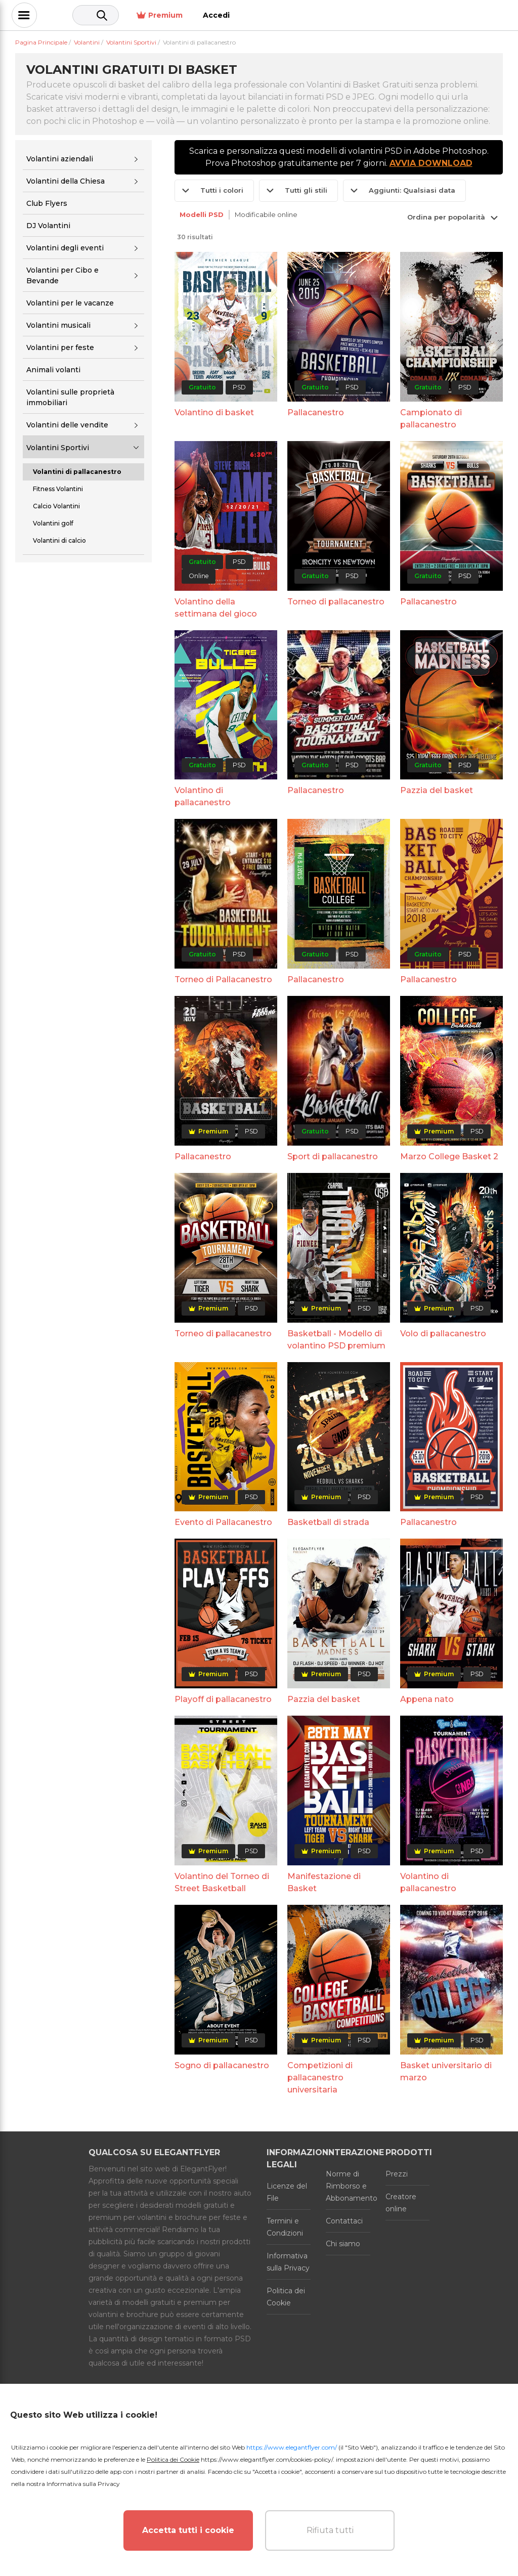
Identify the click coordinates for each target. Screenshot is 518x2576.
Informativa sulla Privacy (288, 2262)
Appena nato (427, 1699)
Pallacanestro (315, 412)
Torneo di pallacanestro (335, 601)
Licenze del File (287, 2192)
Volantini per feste (60, 347)
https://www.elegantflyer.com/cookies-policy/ (267, 2459)
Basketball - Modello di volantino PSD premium (336, 1339)
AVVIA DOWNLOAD (431, 163)
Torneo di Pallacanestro (223, 979)
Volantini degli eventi (65, 247)
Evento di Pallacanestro (223, 1522)
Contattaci (344, 2220)
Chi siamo (343, 2243)
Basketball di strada (328, 1522)
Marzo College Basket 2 (449, 1156)
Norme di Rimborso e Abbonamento (348, 2186)
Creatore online (400, 2202)
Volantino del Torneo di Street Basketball (222, 1882)
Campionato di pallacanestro (431, 418)
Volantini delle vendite (67, 424)
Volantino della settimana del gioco (216, 608)
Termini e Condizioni (285, 2227)
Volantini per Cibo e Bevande (62, 275)
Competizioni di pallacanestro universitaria (320, 2077)
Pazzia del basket (436, 790)
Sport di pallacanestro (332, 1156)
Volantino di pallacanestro (203, 796)
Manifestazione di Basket (324, 1882)
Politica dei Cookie (286, 2296)
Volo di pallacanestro (443, 1333)
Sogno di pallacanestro (222, 2065)
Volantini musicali (58, 325)
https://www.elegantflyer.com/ (291, 2447)
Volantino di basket (214, 412)
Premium (428, 15)
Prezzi (396, 2173)
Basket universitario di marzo (446, 2071)
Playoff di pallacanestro (223, 1699)
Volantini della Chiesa (65, 181)
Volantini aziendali (59, 158)
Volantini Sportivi (57, 447)
